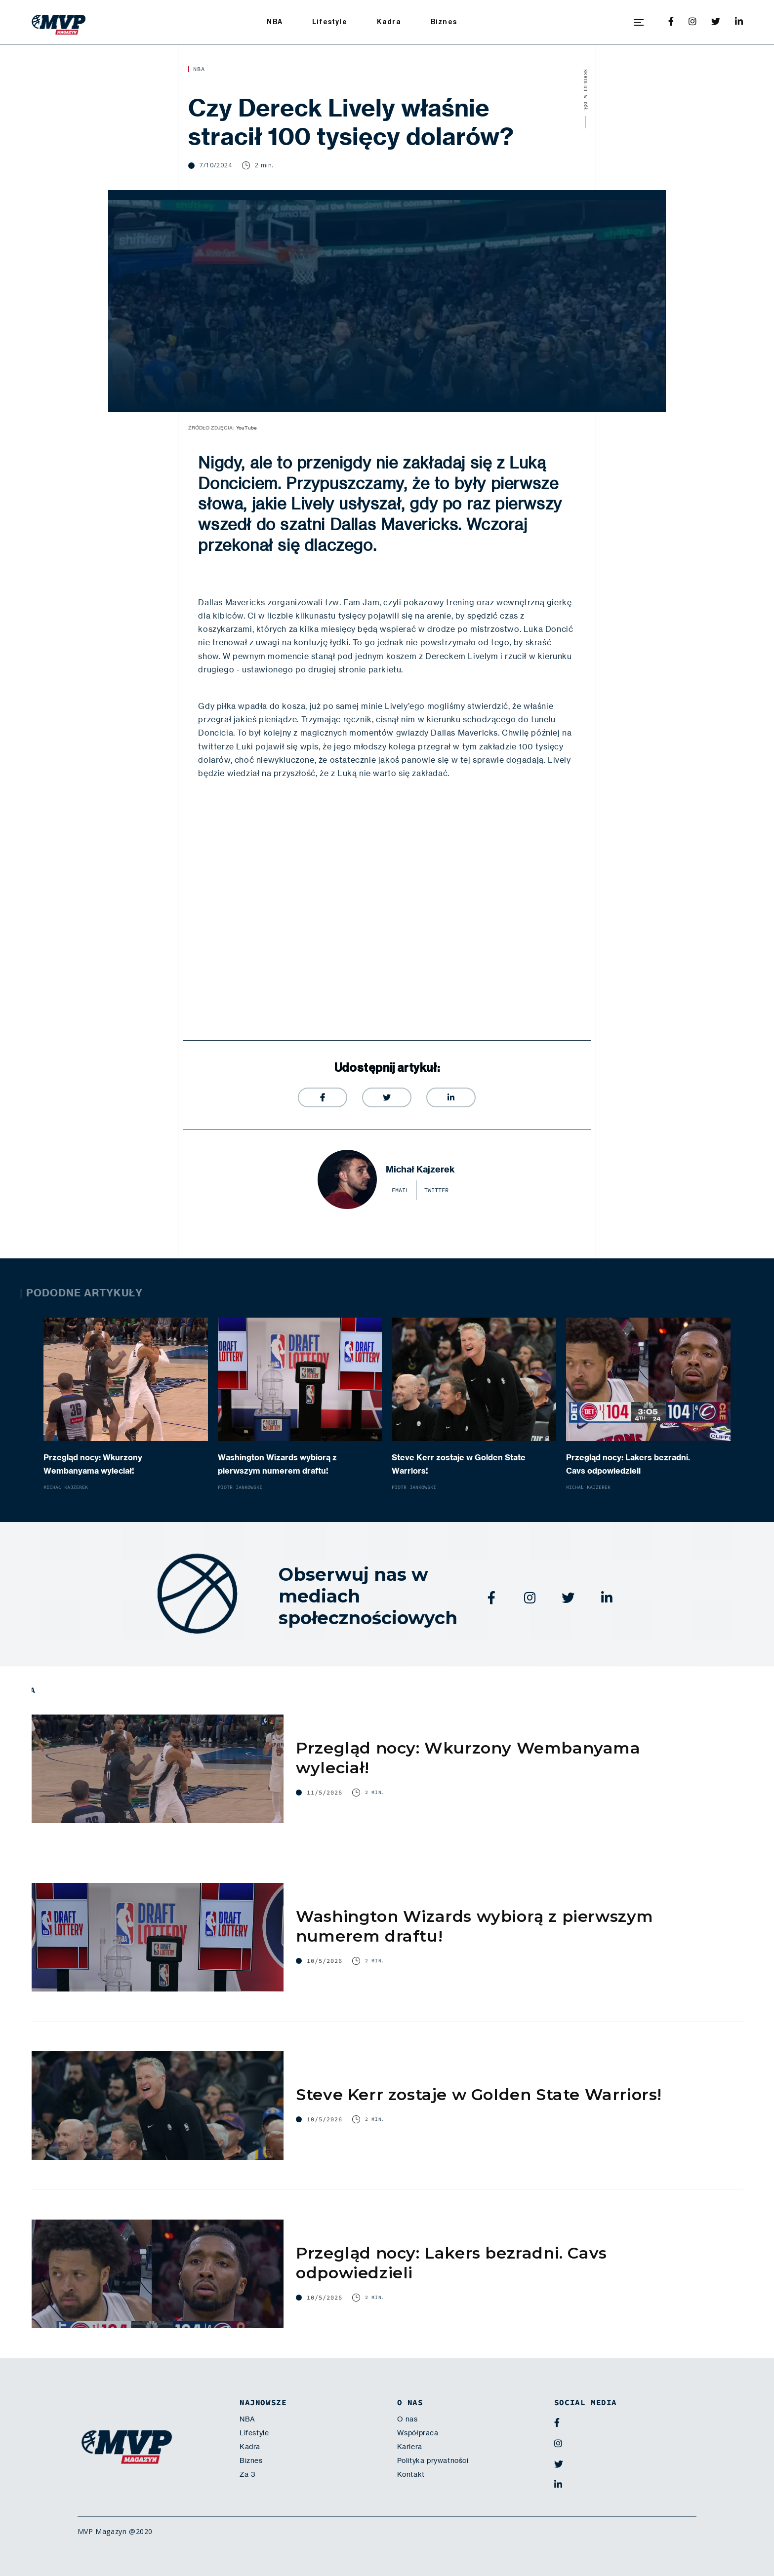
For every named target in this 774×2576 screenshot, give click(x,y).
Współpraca (418, 2432)
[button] (638, 22)
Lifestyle (329, 22)
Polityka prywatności (433, 2460)
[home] (59, 22)
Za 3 (247, 2474)
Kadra (389, 22)
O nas (407, 2419)
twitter (436, 1190)
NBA (275, 22)
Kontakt (411, 2474)
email (400, 1190)
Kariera (409, 2446)
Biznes (444, 22)
